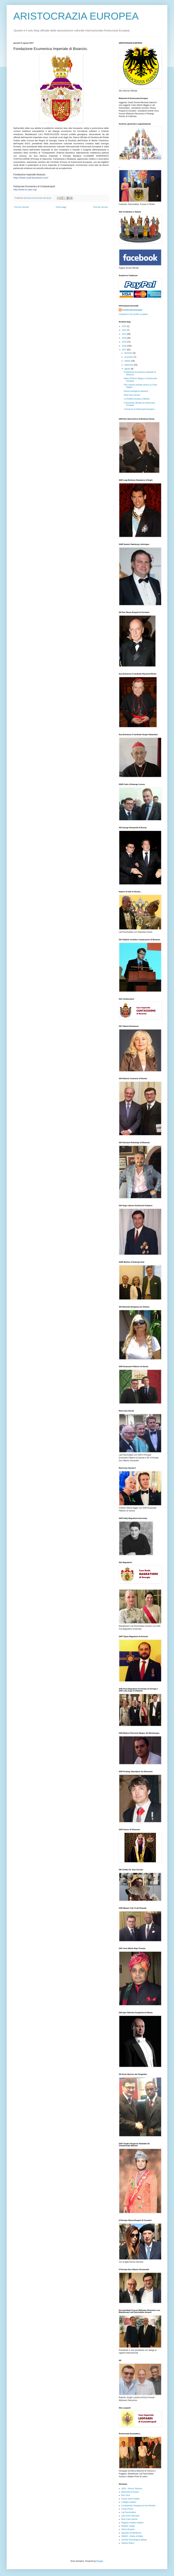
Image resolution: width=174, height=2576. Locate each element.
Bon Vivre (125, 2495)
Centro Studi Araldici (130, 2499)
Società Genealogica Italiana (134, 2540)
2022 (124, 330)
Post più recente (21, 207)
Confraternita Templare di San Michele (138, 2505)
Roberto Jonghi (128, 2526)
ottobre (127, 361)
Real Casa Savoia (129, 2519)
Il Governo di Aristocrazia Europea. (139, 409)
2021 (124, 334)
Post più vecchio (100, 207)
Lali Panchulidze (128, 2512)
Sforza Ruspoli (127, 2529)
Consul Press (127, 2509)
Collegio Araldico (128, 2502)
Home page (61, 207)
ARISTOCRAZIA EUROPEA (76, 16)
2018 (124, 346)
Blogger (99, 2561)
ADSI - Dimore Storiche (131, 2488)
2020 (124, 338)
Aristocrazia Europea (132, 310)
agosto (127, 369)
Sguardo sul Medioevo (131, 2533)
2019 (124, 342)
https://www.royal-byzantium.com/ (30, 177)
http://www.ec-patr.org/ (25, 189)
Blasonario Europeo (130, 2492)
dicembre (128, 353)
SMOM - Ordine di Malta (132, 2536)
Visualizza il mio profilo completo (133, 314)
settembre (129, 365)
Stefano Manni (127, 2543)
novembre (129, 357)
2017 (124, 350)
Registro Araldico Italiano (132, 2523)
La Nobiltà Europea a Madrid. (137, 399)
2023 (124, 326)
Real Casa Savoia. (132, 395)
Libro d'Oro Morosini (130, 2516)
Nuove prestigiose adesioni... (137, 391)
